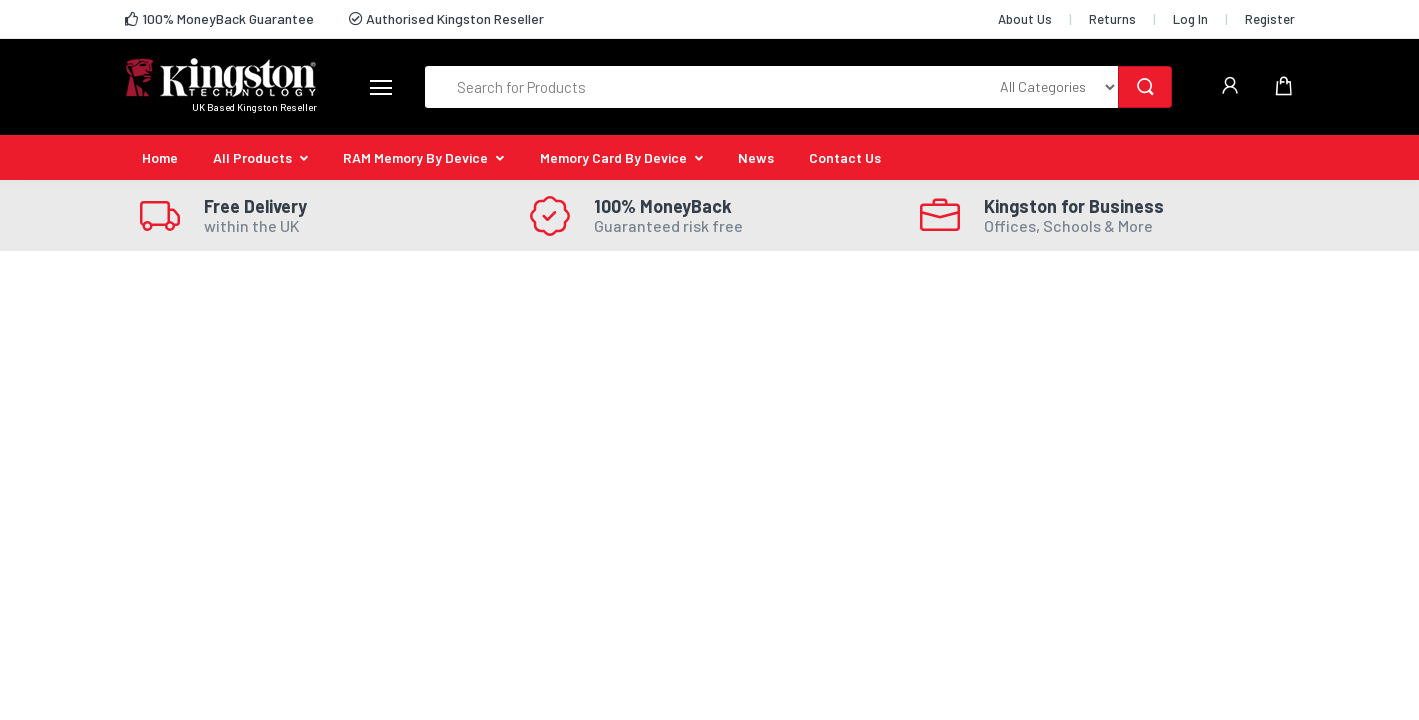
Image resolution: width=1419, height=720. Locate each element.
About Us (1025, 19)
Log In (1190, 19)
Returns (1112, 19)
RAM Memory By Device (415, 157)
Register (1270, 19)
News (756, 157)
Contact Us (845, 157)
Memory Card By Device (613, 157)
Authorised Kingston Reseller (446, 18)
